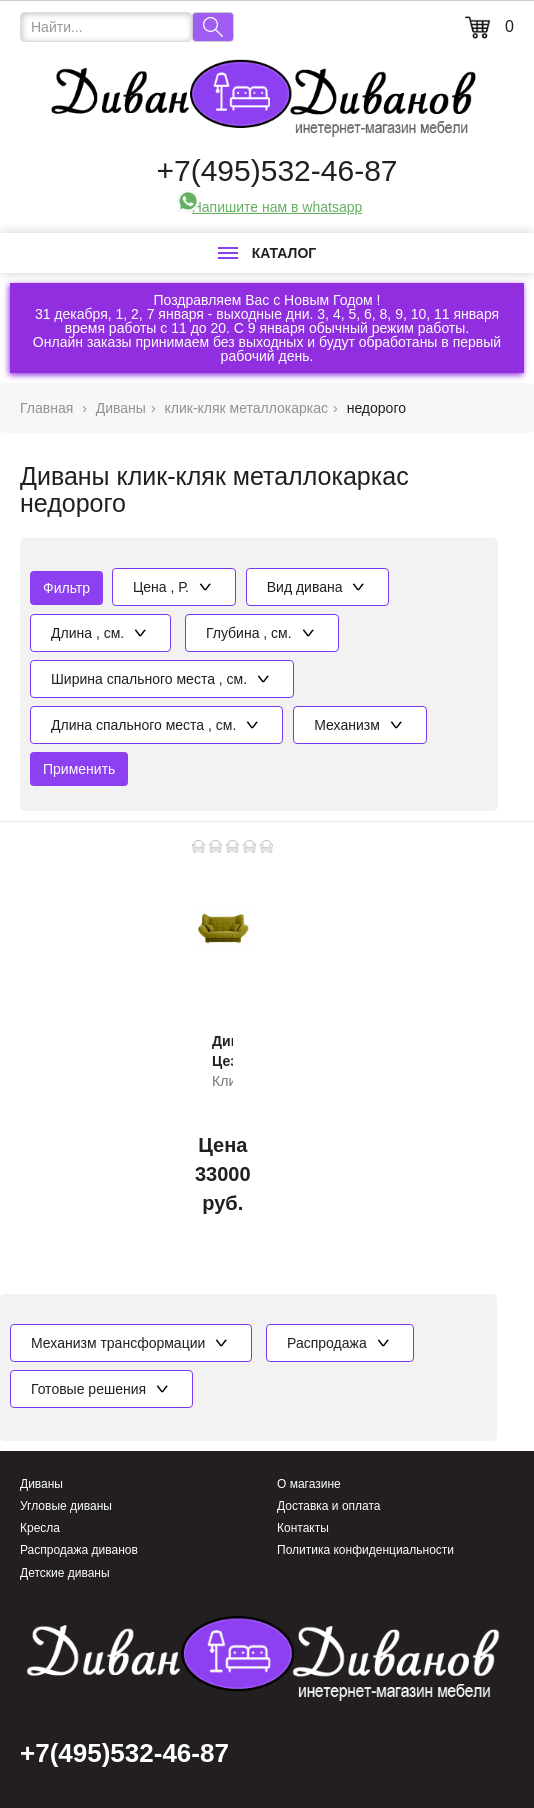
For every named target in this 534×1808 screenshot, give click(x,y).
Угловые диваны (66, 1506)
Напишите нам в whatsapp (277, 207)
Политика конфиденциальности (365, 1550)
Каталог (267, 253)
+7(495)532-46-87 (276, 170)
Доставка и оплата (329, 1506)
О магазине (309, 1484)
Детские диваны (65, 1573)
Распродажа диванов (79, 1550)
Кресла (40, 1528)
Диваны (41, 1484)
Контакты (303, 1528)
